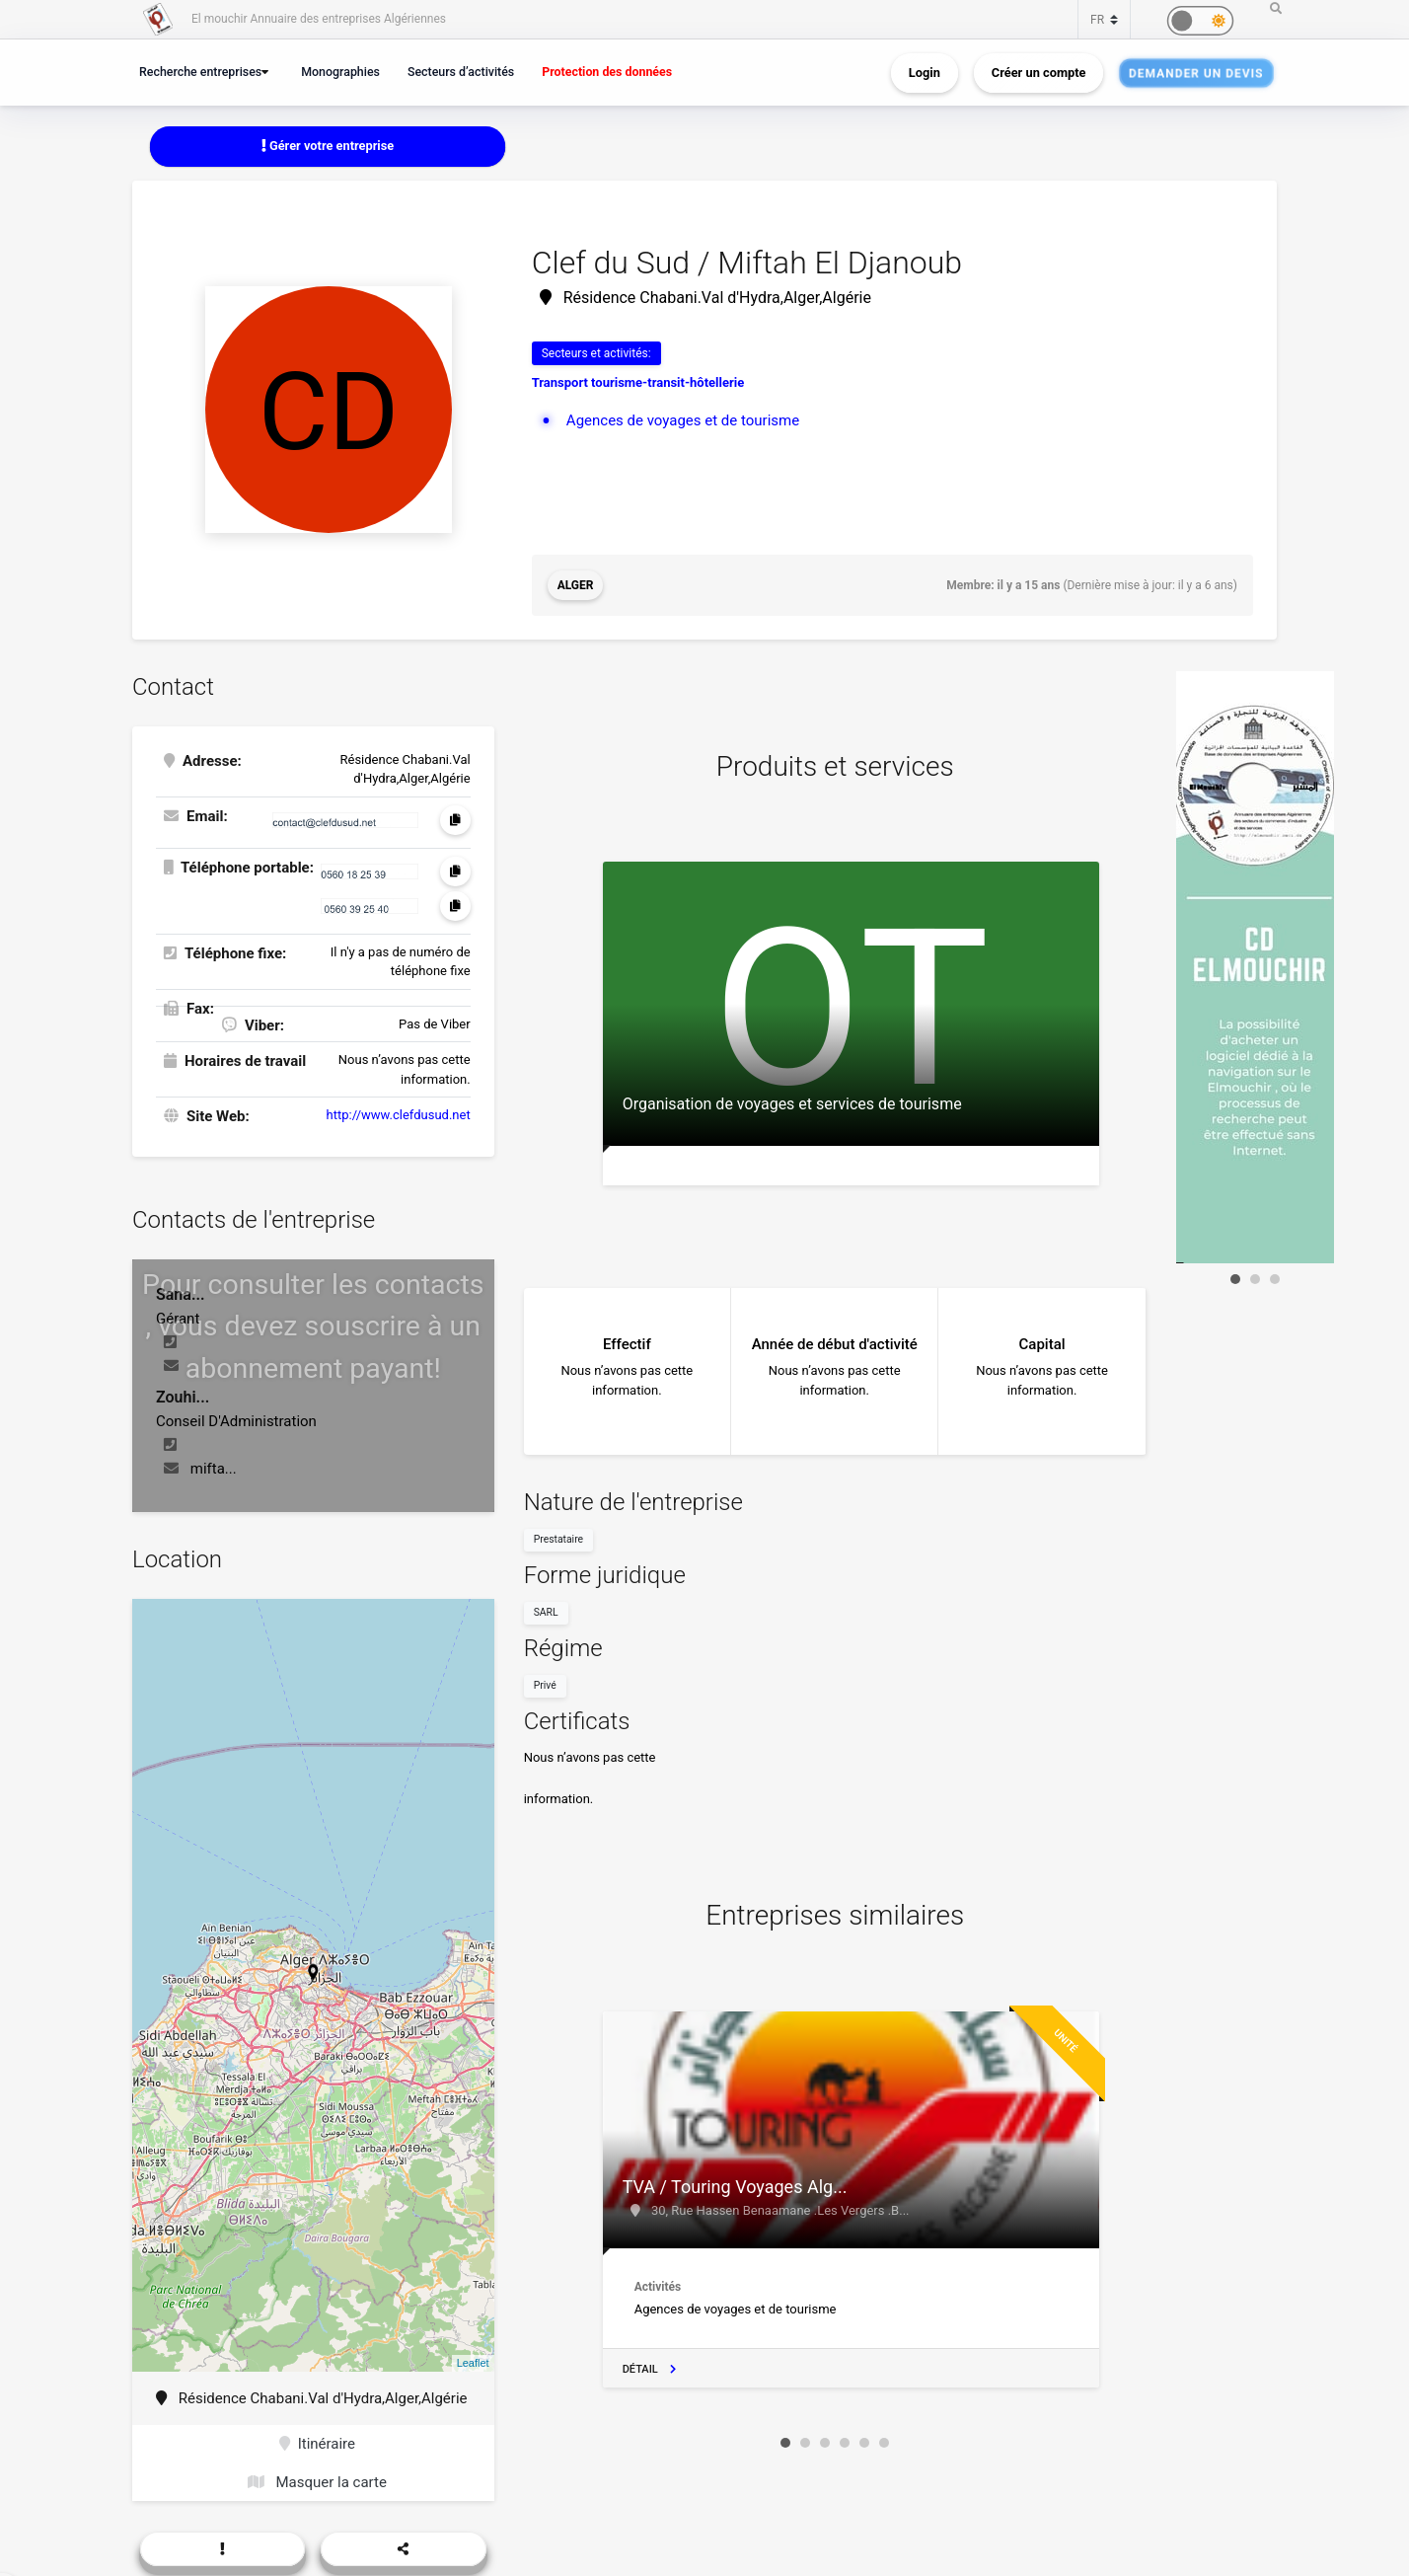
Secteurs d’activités (461, 71)
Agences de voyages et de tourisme (682, 420)
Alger (575, 585)
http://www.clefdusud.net (399, 1114)
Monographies (340, 71)
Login (924, 72)
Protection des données (607, 71)
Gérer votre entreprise (327, 145)
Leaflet (473, 2363)
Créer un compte (1039, 72)
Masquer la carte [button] (317, 2482)
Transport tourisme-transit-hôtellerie (638, 382)
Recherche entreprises (200, 71)
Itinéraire (317, 2444)
